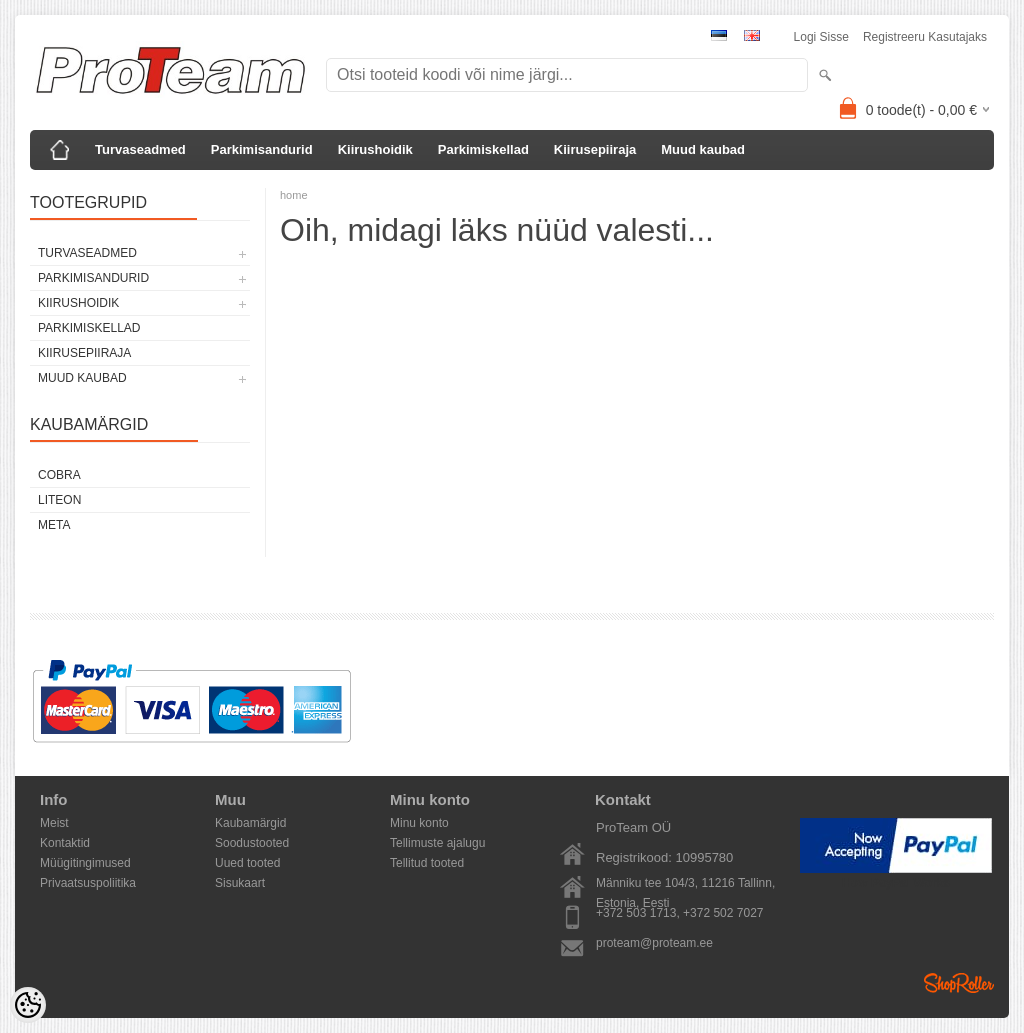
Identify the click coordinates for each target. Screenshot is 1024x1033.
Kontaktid (65, 843)
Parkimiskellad (483, 149)
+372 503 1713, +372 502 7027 (680, 913)
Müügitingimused (85, 863)
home (294, 195)
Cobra (59, 475)
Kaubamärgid (250, 823)
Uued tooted (247, 863)
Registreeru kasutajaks (925, 37)
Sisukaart (240, 883)
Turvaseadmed (140, 149)
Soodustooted (252, 843)
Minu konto (419, 823)
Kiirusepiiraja (595, 149)
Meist (54, 823)
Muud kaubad (703, 149)
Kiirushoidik (375, 149)
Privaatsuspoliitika (88, 883)
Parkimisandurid (262, 149)
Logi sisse (821, 37)
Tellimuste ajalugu (437, 843)
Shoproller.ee (959, 983)
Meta (54, 525)
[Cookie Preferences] (28, 1005)
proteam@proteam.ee (654, 943)
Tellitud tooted (427, 863)
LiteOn (59, 500)
